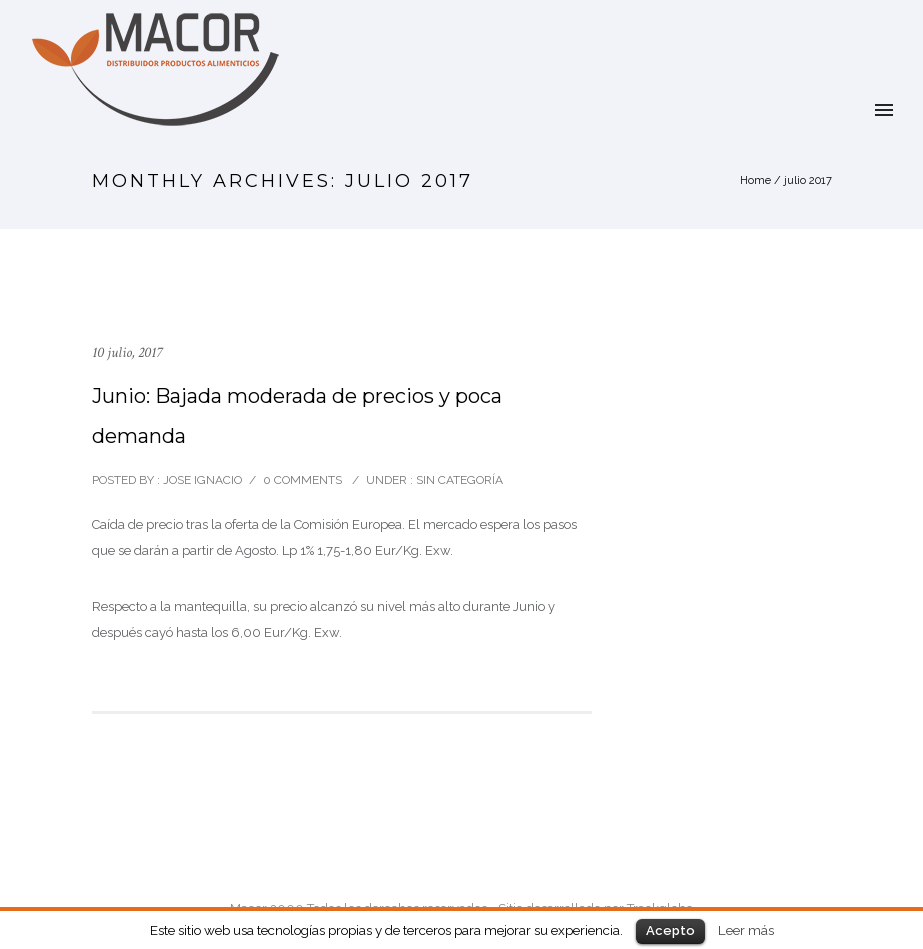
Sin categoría (458, 480)
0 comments (302, 480)
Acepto (670, 930)
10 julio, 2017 (127, 352)
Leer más (746, 930)
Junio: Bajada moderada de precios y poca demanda (297, 416)
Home (755, 180)
